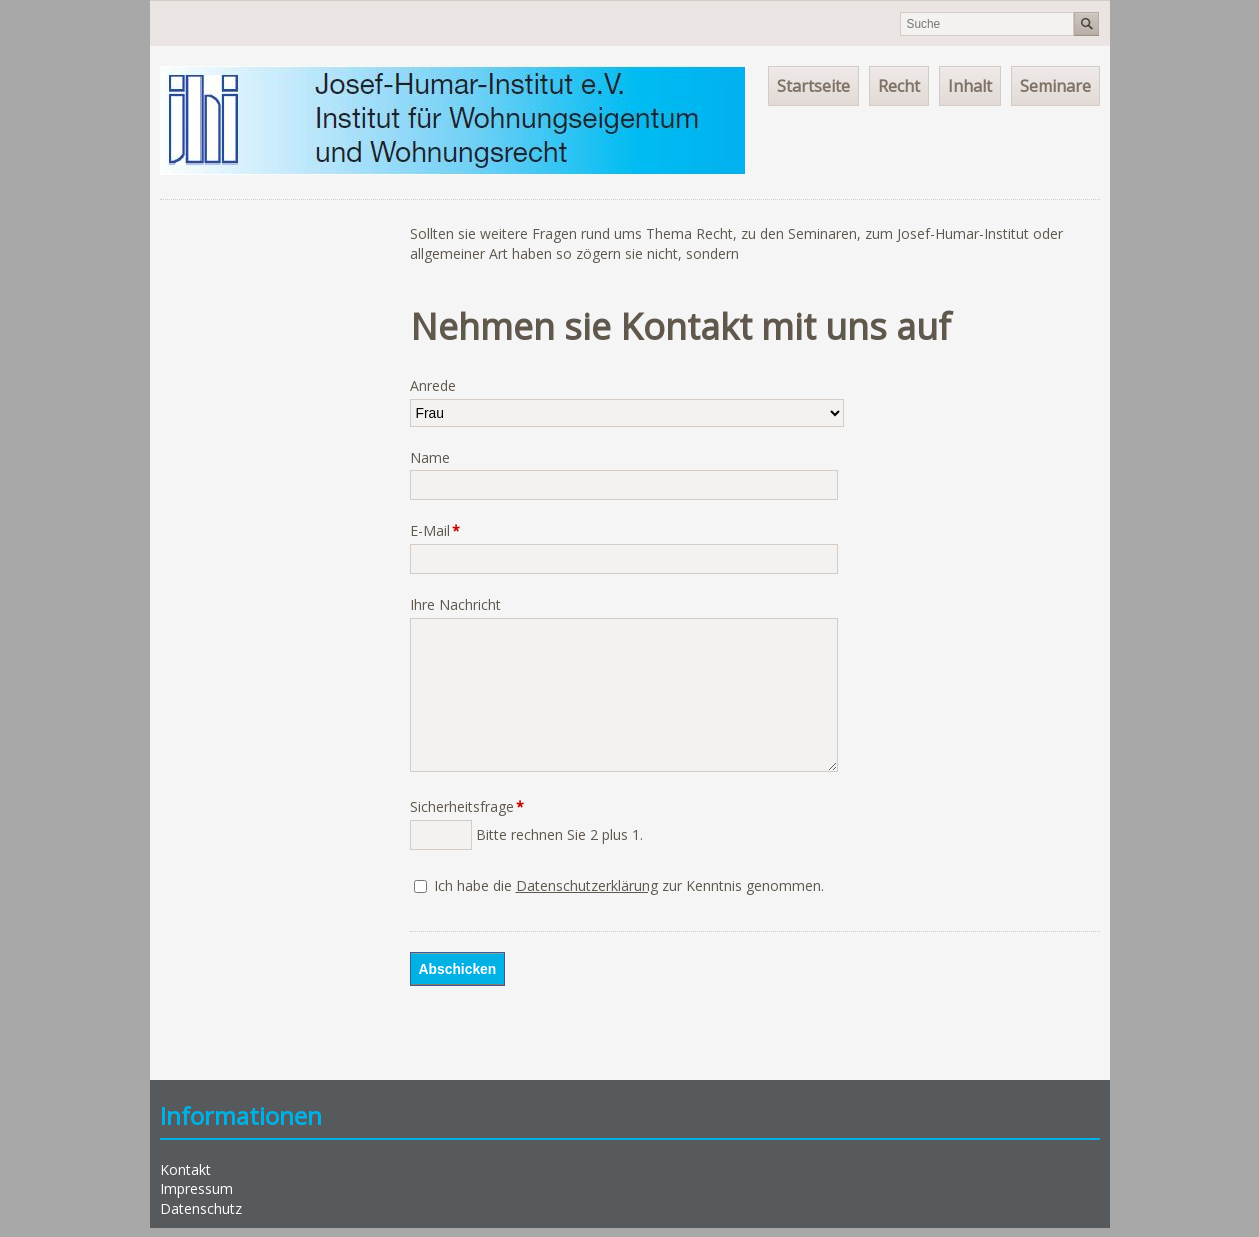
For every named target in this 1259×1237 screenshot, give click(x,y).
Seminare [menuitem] (1055, 86)
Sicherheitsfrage (467, 806)
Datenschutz (201, 1208)
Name (430, 457)
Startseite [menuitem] (813, 86)
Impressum (196, 1188)
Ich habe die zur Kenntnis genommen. (629, 885)
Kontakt (185, 1169)
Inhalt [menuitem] (970, 86)
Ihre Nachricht (455, 604)
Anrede (433, 385)
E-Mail (441, 530)
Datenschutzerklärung (587, 885)
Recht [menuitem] (899, 86)
